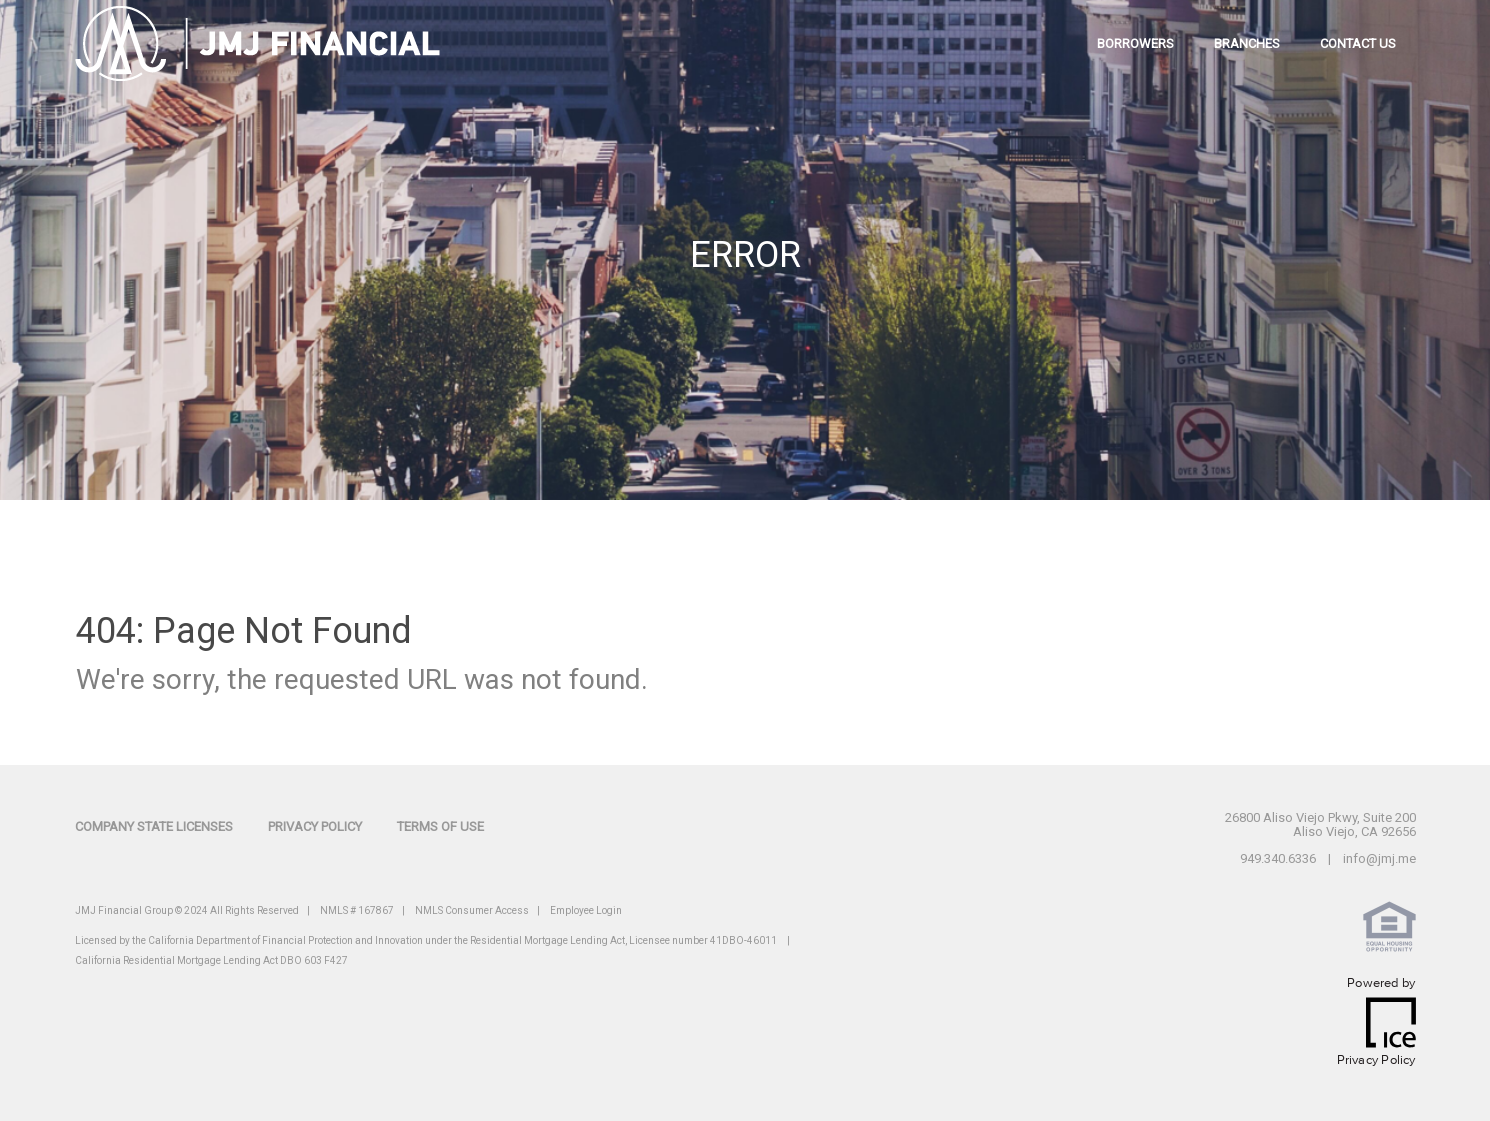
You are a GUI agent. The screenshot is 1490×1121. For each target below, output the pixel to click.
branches (1247, 43)
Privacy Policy (315, 826)
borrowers (1135, 43)
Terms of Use (440, 826)
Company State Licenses (154, 826)
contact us (1358, 43)
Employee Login (586, 910)
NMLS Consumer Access (472, 910)
